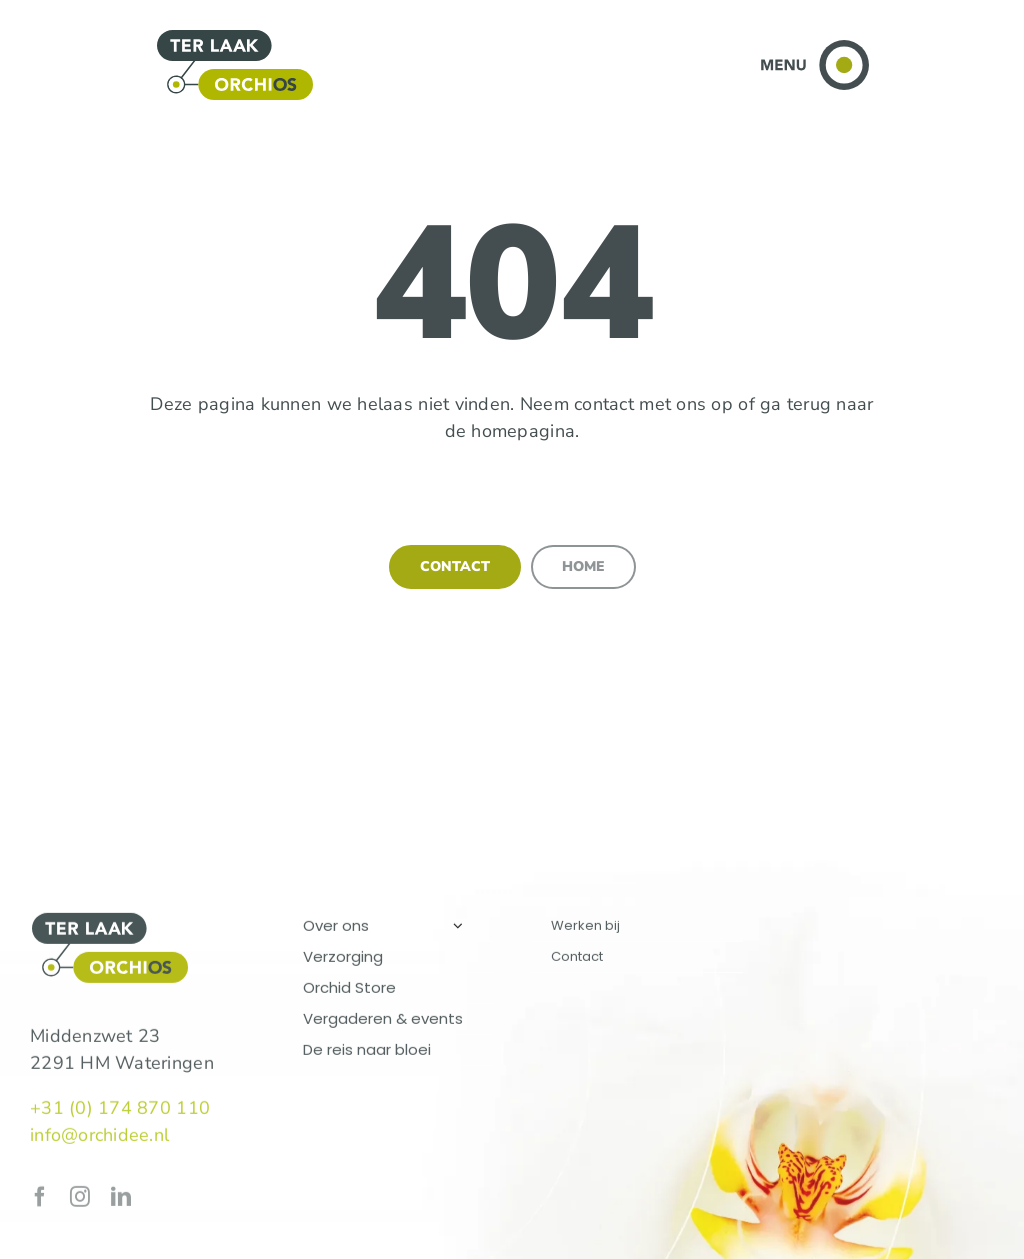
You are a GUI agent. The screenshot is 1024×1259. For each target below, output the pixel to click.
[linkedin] (121, 1200)
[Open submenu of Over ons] (458, 928)
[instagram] (80, 1200)
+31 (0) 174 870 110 (120, 1111)
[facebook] (40, 1200)
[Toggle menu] (814, 49)
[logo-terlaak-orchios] (235, 37)
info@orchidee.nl (99, 1138)
